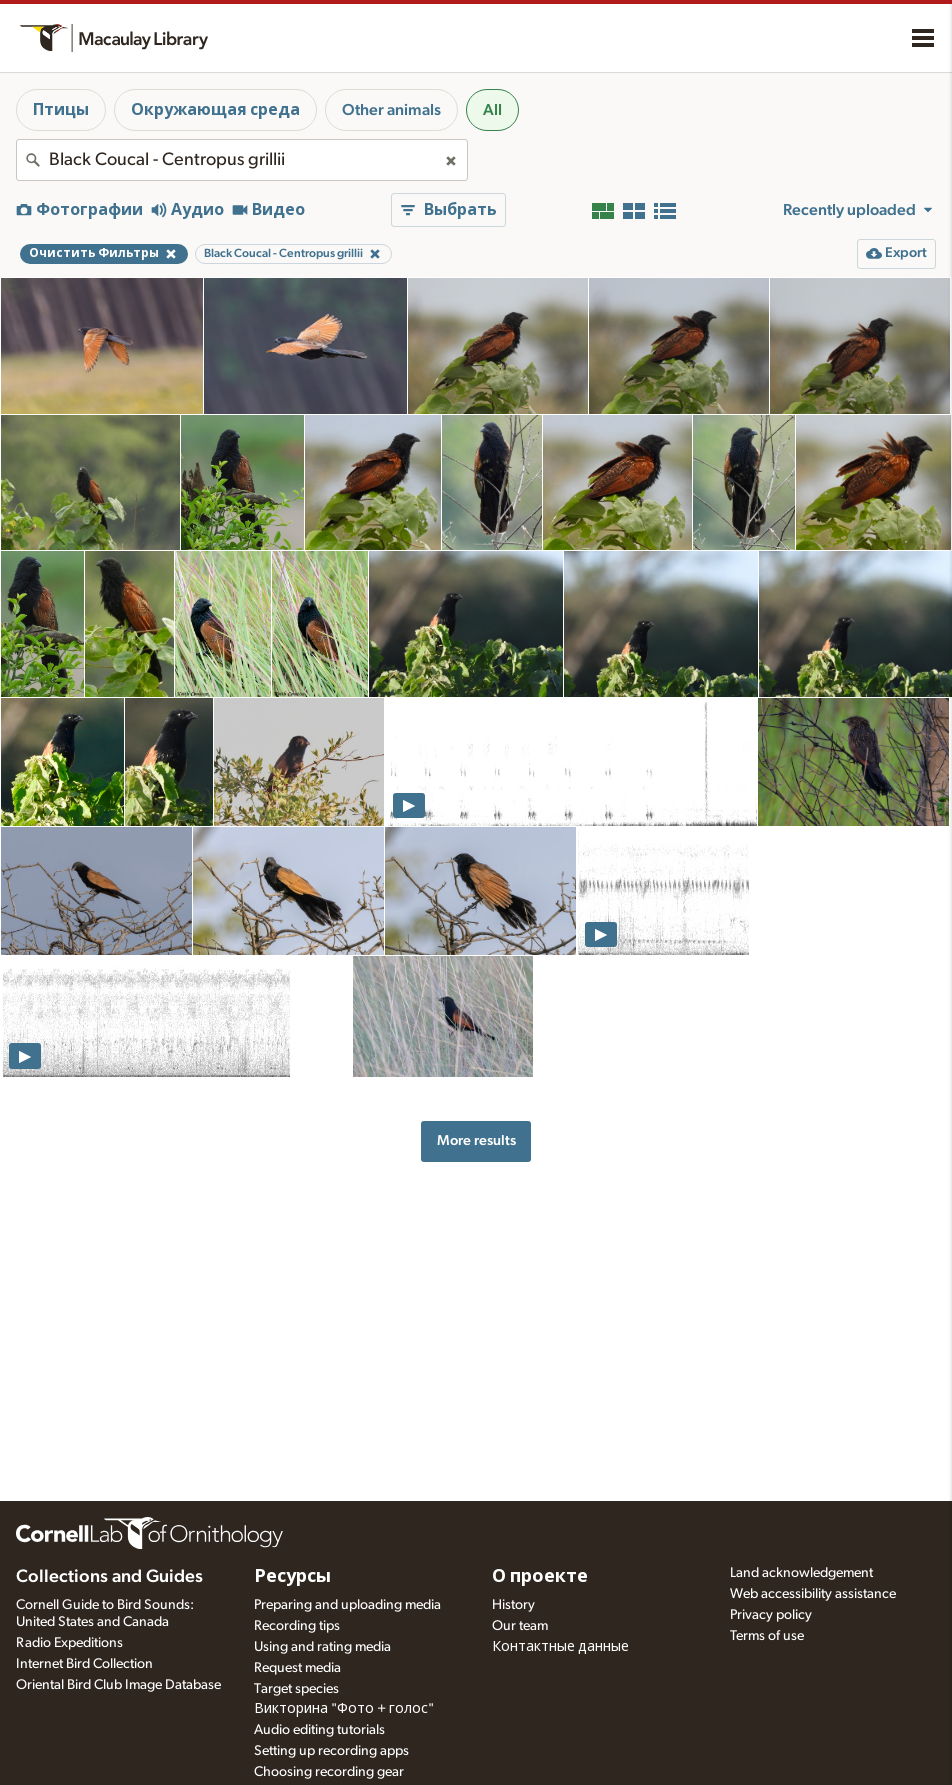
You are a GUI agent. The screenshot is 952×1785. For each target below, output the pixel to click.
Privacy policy (771, 1615)
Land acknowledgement (801, 1573)
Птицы (61, 110)
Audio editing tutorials (319, 1730)
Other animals (391, 110)
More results (476, 1140)
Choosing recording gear (329, 1772)
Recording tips (297, 1626)
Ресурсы (292, 1577)
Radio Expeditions (69, 1643)
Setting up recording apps (331, 1751)
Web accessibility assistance (813, 1594)
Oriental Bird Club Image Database (118, 1685)
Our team (520, 1626)
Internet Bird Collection (84, 1664)
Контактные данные (560, 1647)
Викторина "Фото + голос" (344, 1709)
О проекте (540, 1577)
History (513, 1605)
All (492, 110)
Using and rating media (322, 1647)
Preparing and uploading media (347, 1605)
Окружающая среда (215, 110)
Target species (296, 1689)
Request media (297, 1668)
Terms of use (767, 1636)
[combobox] (242, 160)
